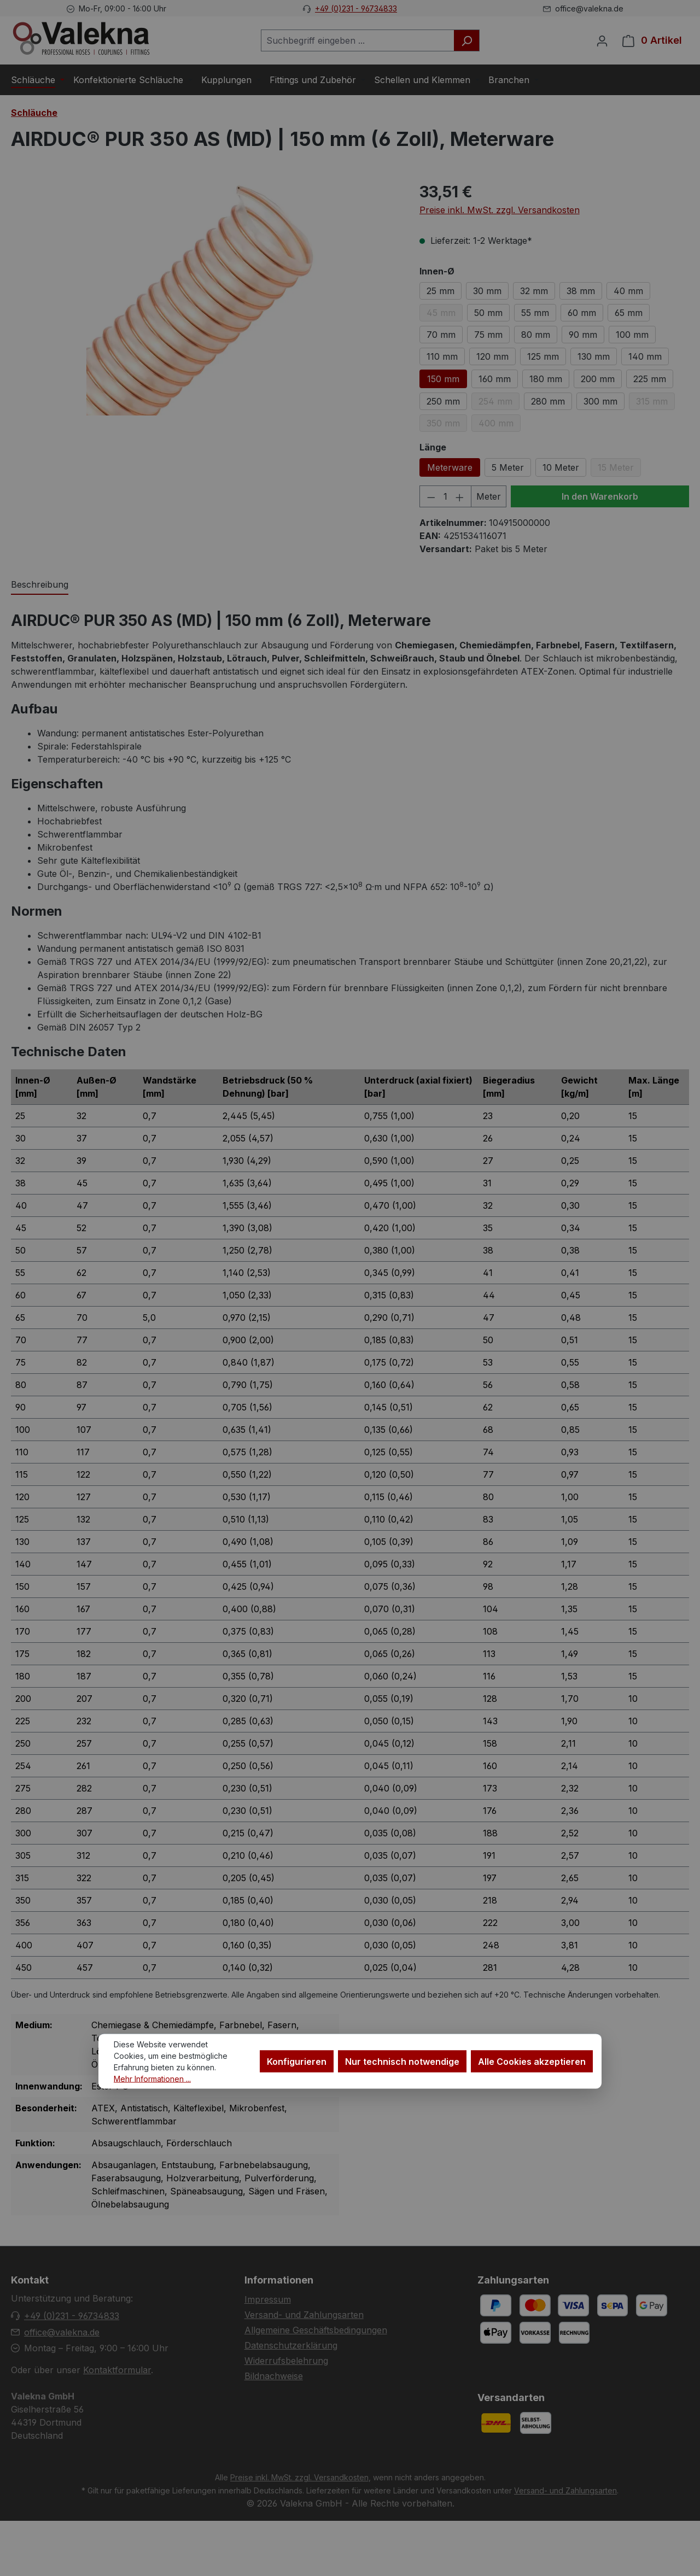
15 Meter (619, 469)
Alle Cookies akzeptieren (532, 2061)
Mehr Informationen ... (152, 2078)
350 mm (447, 425)
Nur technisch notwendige (402, 2061)
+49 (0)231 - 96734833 (356, 8)
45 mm (445, 314)
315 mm (655, 403)
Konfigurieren (296, 2061)
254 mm (499, 403)
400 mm (500, 425)
